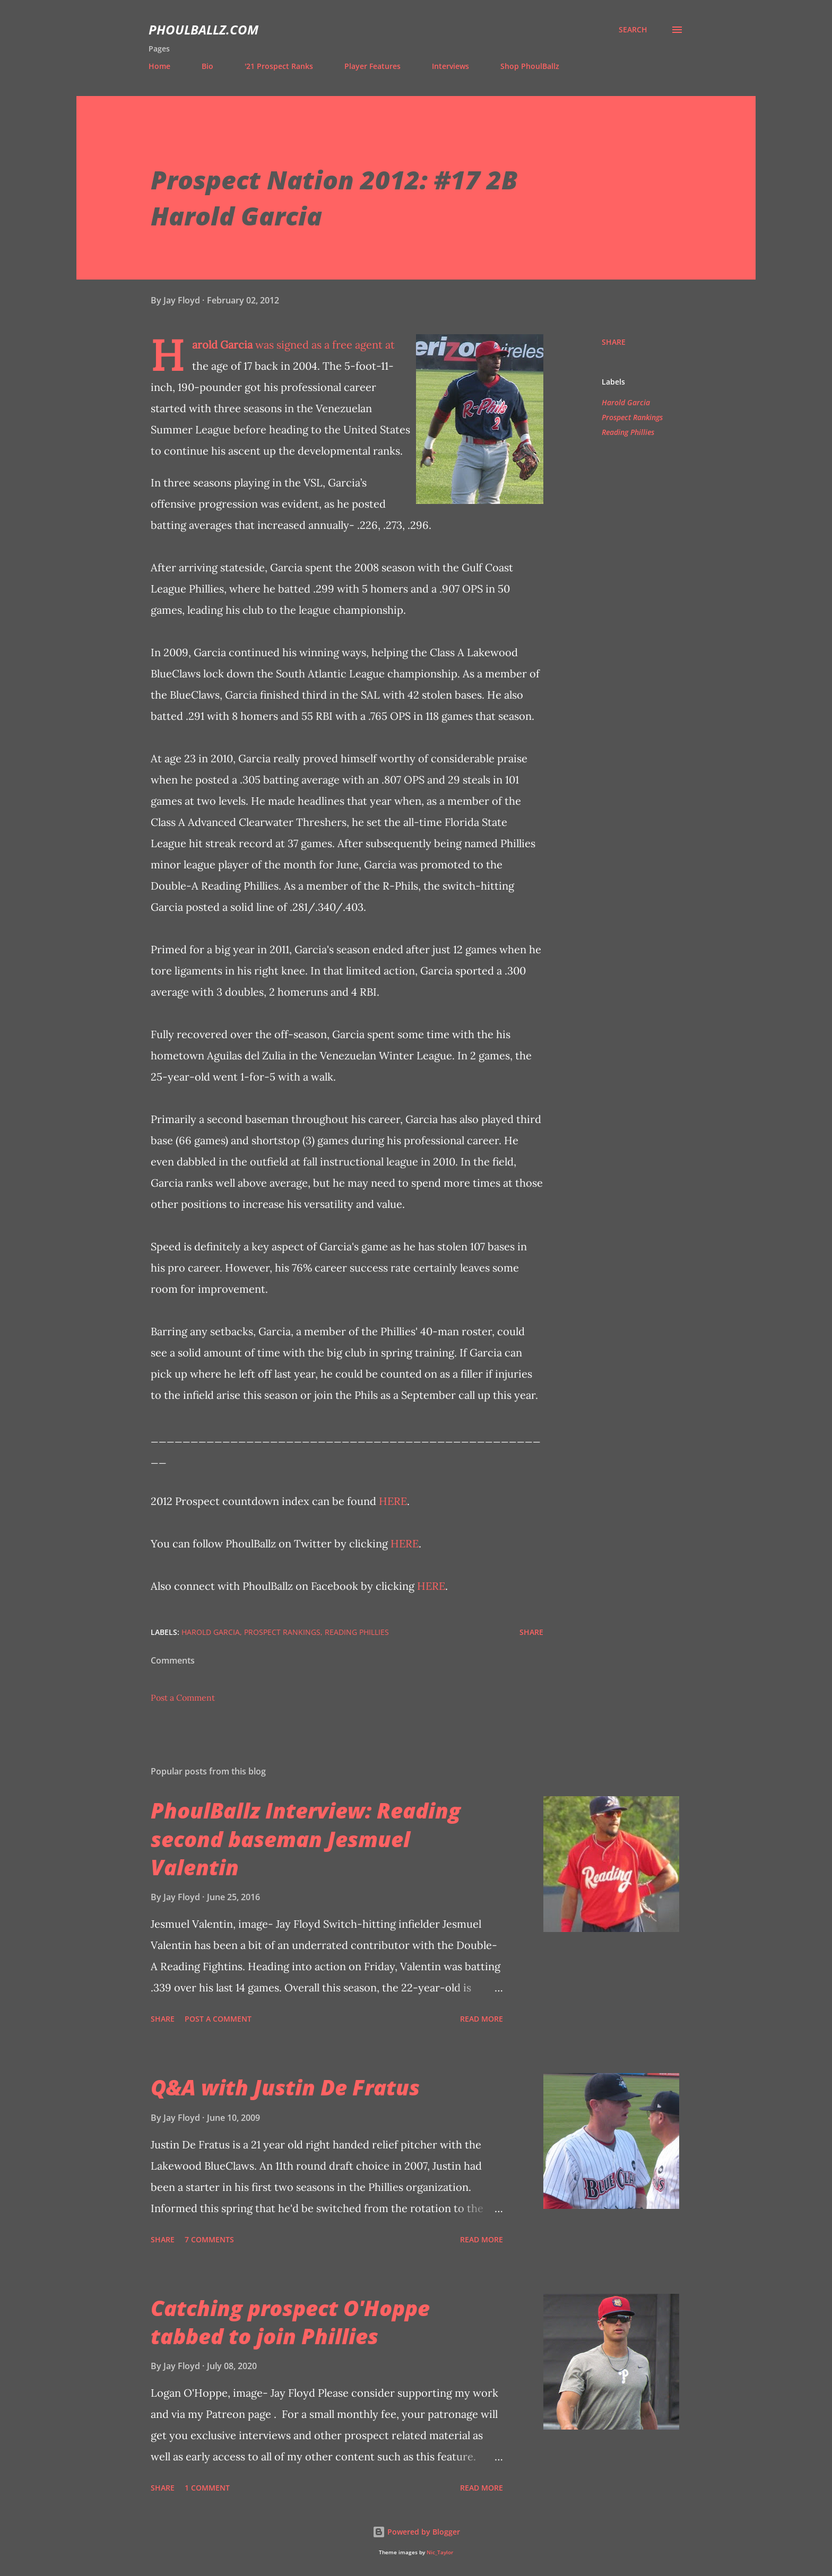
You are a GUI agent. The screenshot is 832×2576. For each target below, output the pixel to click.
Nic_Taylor (440, 2552)
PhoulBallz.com (203, 29)
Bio (207, 66)
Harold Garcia (222, 344)
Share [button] (614, 342)
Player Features (372, 66)
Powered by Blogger (416, 2532)
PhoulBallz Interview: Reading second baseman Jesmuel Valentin (306, 1839)
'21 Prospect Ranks (279, 66)
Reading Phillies (628, 432)
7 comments (209, 2239)
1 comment (207, 2488)
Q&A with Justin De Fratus (285, 2087)
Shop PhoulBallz (529, 66)
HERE (393, 1501)
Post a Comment (183, 1697)
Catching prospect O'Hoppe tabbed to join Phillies (290, 2322)
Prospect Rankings (632, 417)
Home (159, 66)
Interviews (450, 66)
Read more (481, 2019)
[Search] (633, 29)
